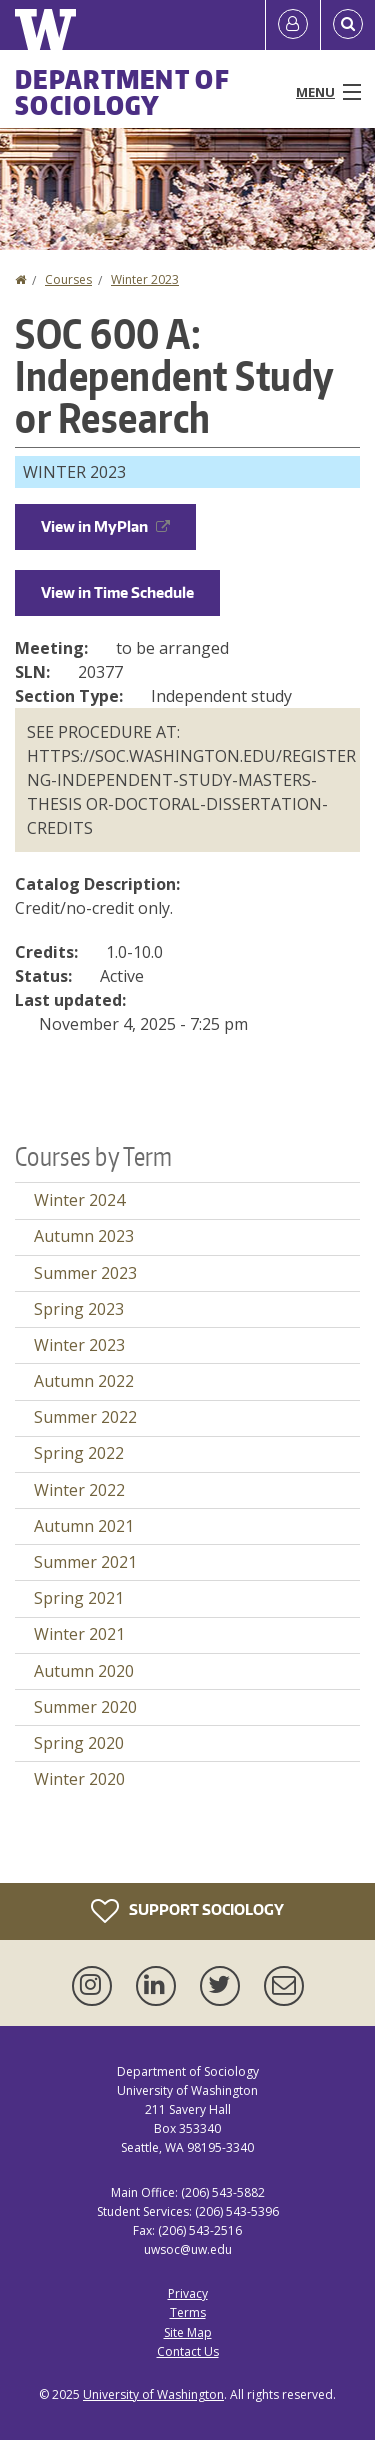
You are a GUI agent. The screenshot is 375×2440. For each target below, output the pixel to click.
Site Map (188, 2332)
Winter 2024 (79, 1200)
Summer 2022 (85, 1417)
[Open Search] (348, 25)
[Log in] (293, 25)
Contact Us (188, 2351)
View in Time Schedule (117, 592)
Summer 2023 (85, 1273)
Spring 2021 (79, 1598)
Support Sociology (187, 1911)
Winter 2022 (79, 1490)
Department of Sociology (122, 92)
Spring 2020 (79, 1743)
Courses (68, 279)
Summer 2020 (85, 1707)
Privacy (188, 2293)
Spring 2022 (79, 1453)
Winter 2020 (79, 1779)
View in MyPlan (105, 526)
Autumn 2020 (84, 1671)
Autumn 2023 (84, 1236)
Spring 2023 (79, 1309)
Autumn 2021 (84, 1526)
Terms (188, 2312)
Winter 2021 (79, 1634)
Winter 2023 (145, 279)
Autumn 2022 (84, 1381)
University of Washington (153, 2394)
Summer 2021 (85, 1562)
